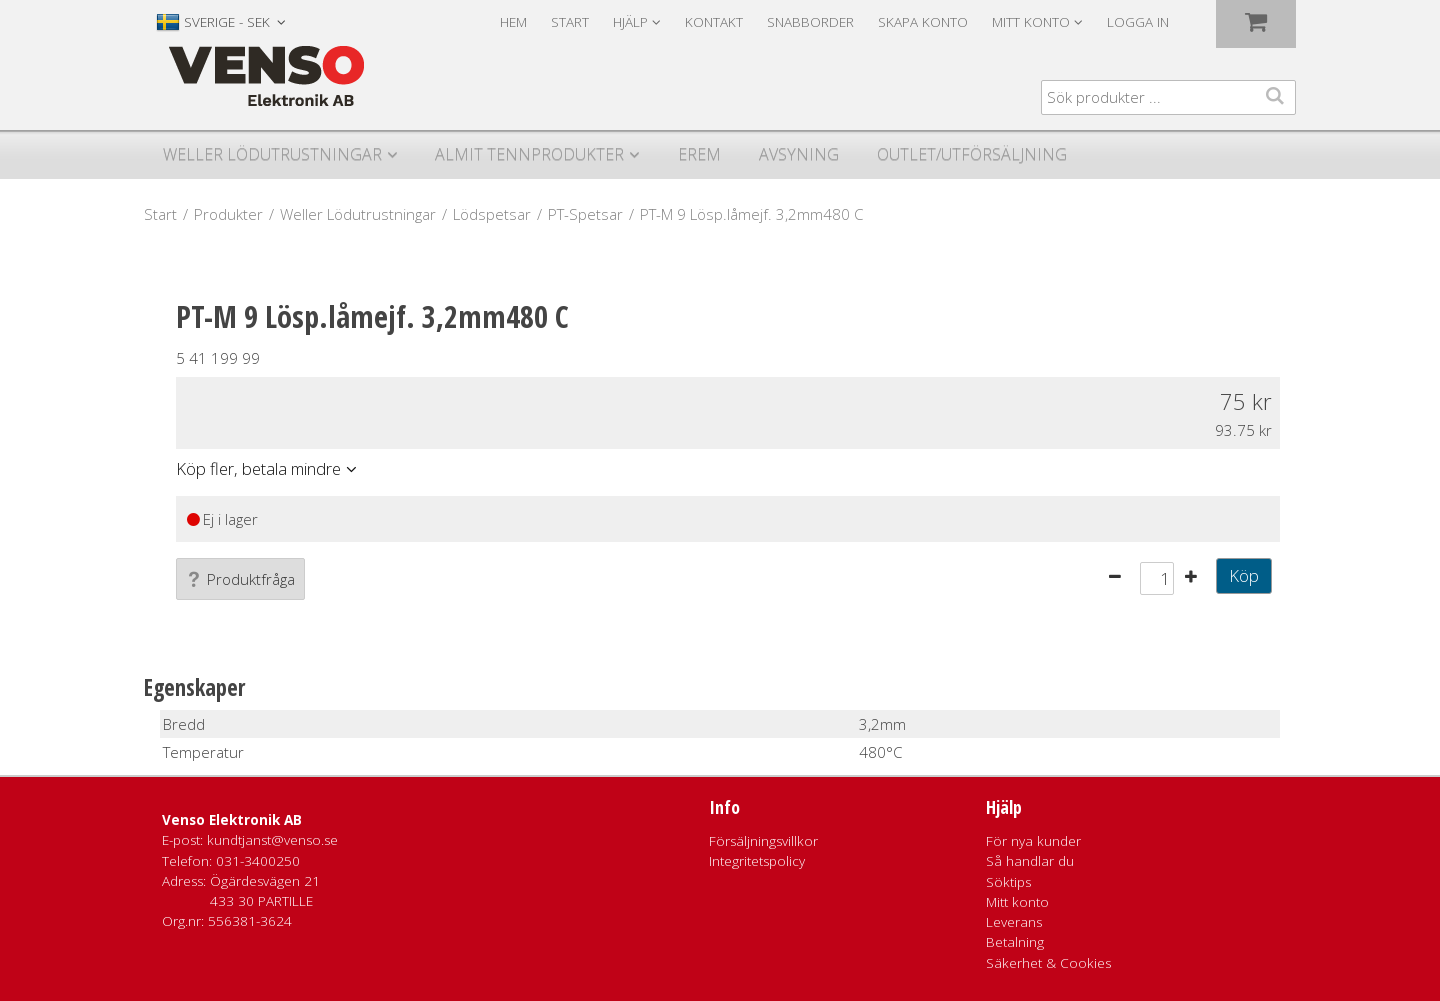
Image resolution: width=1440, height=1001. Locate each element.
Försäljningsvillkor (763, 841)
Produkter (228, 214)
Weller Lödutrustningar (272, 154)
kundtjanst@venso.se (272, 840)
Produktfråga (240, 579)
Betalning (1015, 942)
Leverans (1014, 922)
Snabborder (810, 22)
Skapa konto (923, 22)
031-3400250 (258, 861)
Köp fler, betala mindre (258, 468)
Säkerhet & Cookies (1048, 963)
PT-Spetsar (585, 214)
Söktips (1008, 882)
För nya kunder (1033, 841)
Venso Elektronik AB (232, 820)
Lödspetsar (492, 214)
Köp (1244, 575)
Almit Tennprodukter (529, 154)
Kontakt (714, 22)
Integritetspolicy (757, 861)
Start (570, 22)
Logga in (1138, 22)
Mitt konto (1017, 902)
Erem (699, 154)
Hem (513, 22)
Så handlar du (1030, 861)
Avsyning (799, 154)
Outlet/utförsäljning (972, 154)
